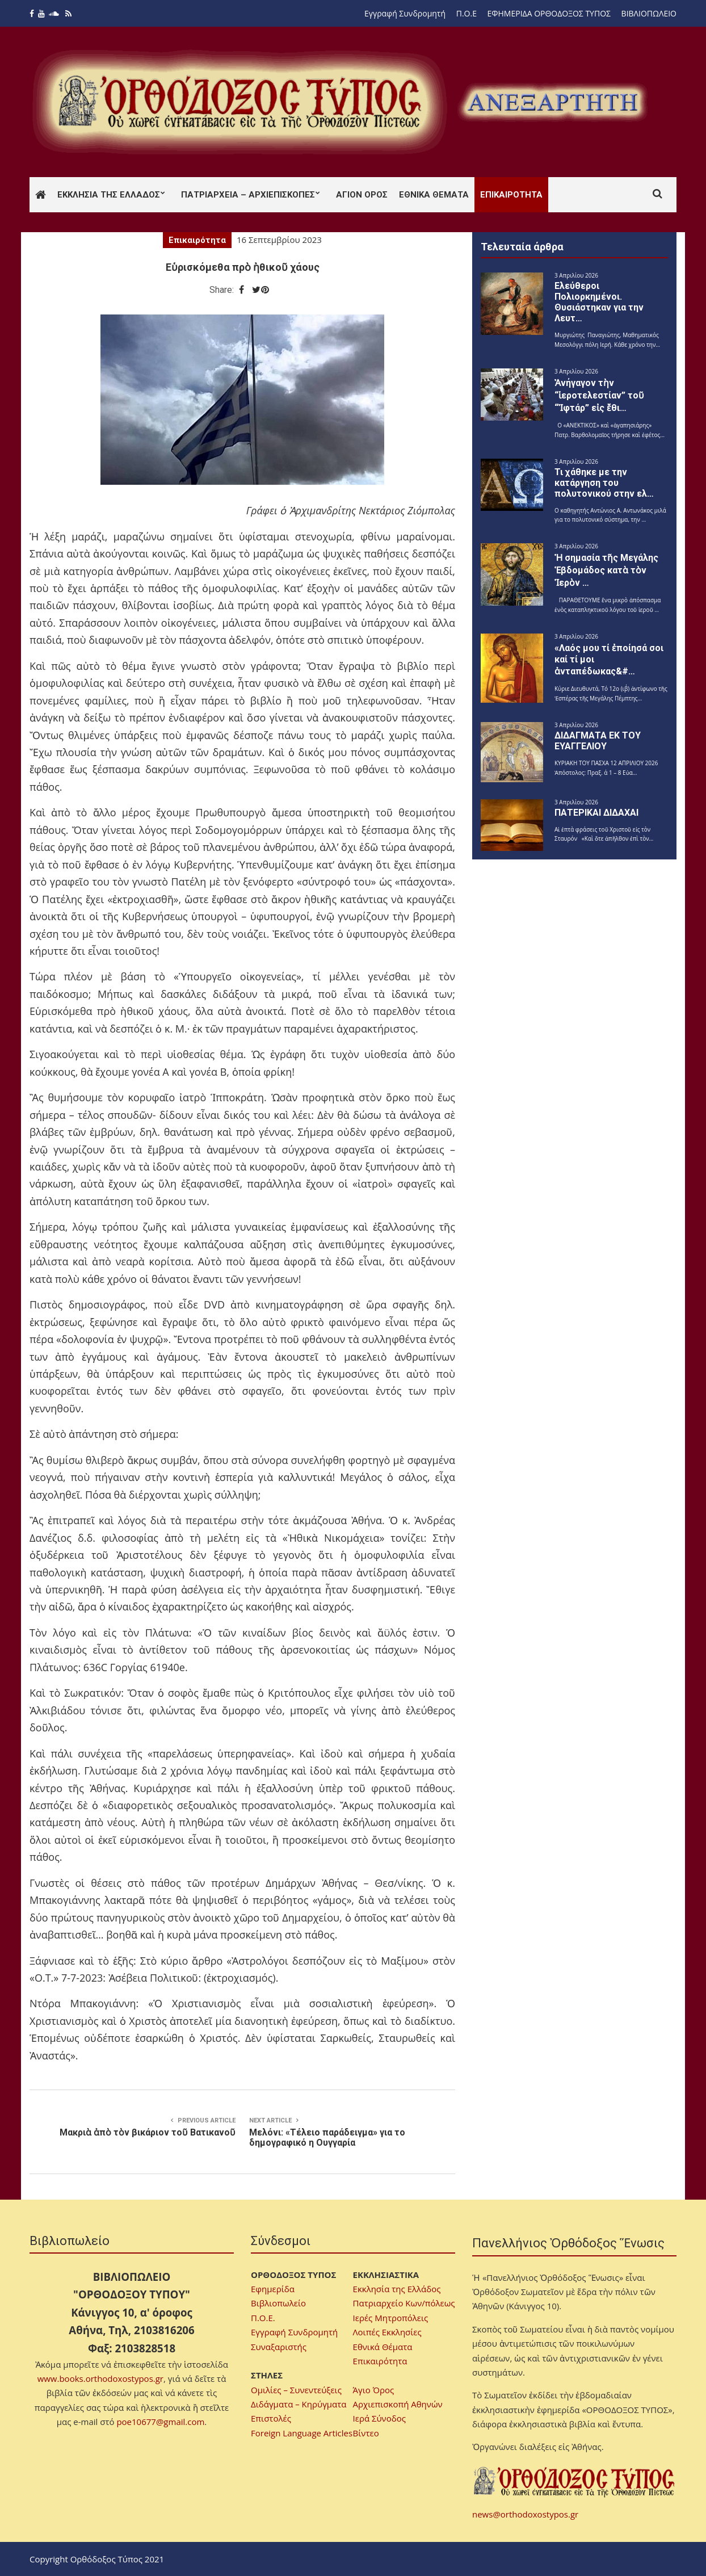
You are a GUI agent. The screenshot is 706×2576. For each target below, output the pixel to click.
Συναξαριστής (278, 2346)
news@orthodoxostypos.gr (525, 2514)
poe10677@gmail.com (160, 2421)
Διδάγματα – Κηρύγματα (299, 2404)
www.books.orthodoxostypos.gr (100, 2378)
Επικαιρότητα (511, 195)
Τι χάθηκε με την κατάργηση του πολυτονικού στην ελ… (604, 483)
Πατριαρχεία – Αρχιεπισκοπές (248, 195)
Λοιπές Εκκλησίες (387, 2332)
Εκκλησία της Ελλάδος (108, 195)
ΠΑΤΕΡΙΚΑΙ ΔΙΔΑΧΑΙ (596, 812)
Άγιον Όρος (362, 195)
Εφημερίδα (273, 2288)
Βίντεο (366, 2433)
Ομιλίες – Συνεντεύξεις (296, 2389)
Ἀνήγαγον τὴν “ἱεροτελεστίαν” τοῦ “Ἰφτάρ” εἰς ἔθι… (599, 395)
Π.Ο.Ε (466, 13)
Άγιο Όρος (373, 2389)
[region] (552, 102)
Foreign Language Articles (301, 2433)
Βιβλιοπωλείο (278, 2303)
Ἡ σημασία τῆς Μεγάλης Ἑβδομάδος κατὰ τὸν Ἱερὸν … (606, 570)
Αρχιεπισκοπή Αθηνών (398, 2404)
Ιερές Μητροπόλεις (390, 2317)
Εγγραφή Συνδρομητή (405, 13)
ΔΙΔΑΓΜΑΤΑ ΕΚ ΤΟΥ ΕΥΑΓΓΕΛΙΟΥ (597, 741)
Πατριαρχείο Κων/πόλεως (404, 2303)
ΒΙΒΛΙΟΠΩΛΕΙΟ (648, 13)
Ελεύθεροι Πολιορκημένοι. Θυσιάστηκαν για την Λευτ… (599, 302)
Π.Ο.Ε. (263, 2317)
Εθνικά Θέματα (434, 195)
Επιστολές (271, 2418)
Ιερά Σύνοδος (379, 2418)
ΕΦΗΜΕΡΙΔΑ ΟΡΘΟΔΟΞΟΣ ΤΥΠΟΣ (549, 13)
